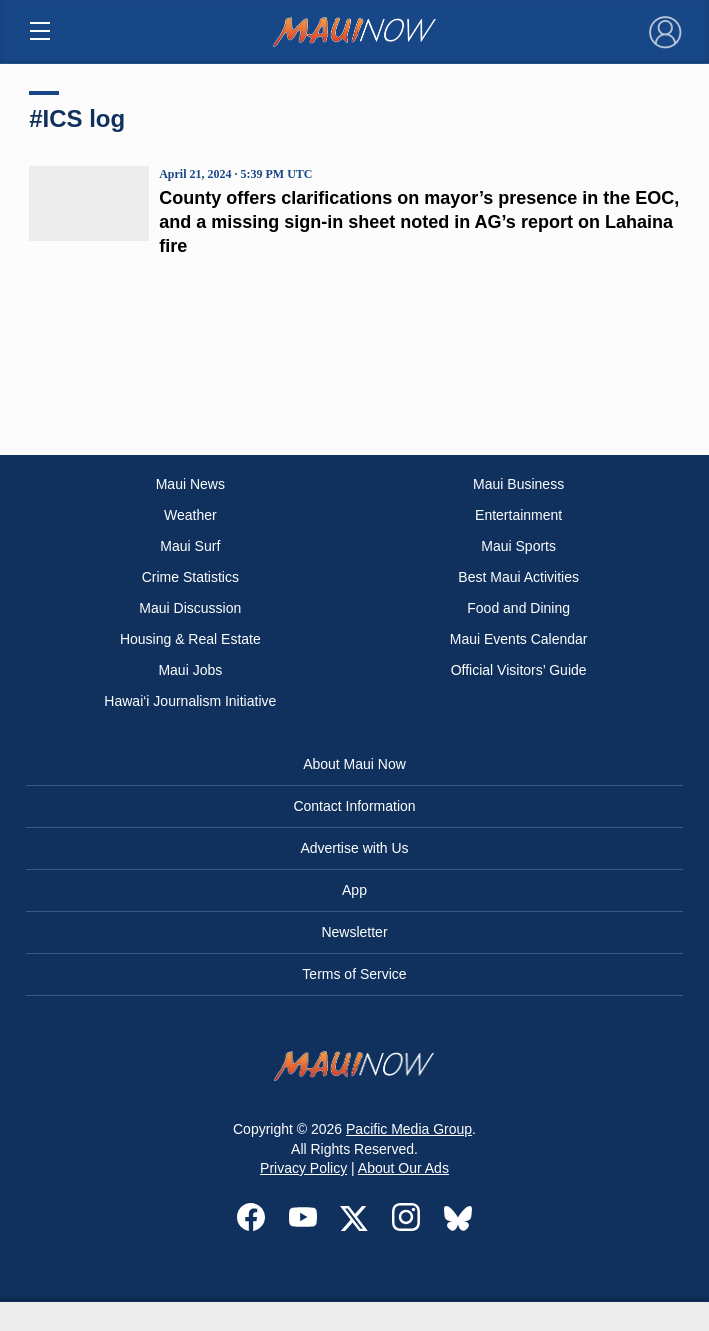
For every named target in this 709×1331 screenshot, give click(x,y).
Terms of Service (354, 974)
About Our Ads (403, 1168)
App (354, 890)
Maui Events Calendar (519, 639)
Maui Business (518, 484)
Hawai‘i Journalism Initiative (190, 701)
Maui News (190, 484)
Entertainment (518, 515)
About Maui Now (354, 764)
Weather (190, 515)
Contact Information (354, 806)
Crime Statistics (190, 577)
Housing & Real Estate (190, 639)
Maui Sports (518, 546)
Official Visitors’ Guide (519, 670)
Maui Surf (190, 546)
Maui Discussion (190, 608)
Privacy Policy (303, 1168)
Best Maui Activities (518, 577)
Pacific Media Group (409, 1129)
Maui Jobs (190, 670)
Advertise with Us (354, 848)
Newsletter (354, 932)
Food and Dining (518, 608)
